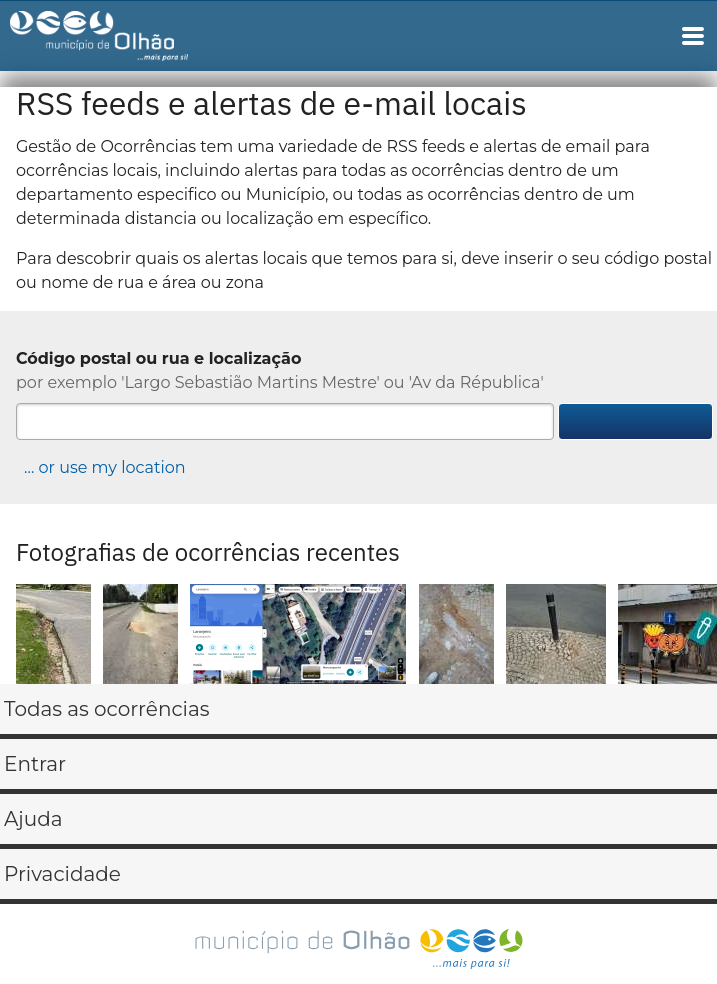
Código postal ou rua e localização (158, 358)
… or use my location (105, 467)
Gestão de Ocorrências (117, 41)
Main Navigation (693, 36)
